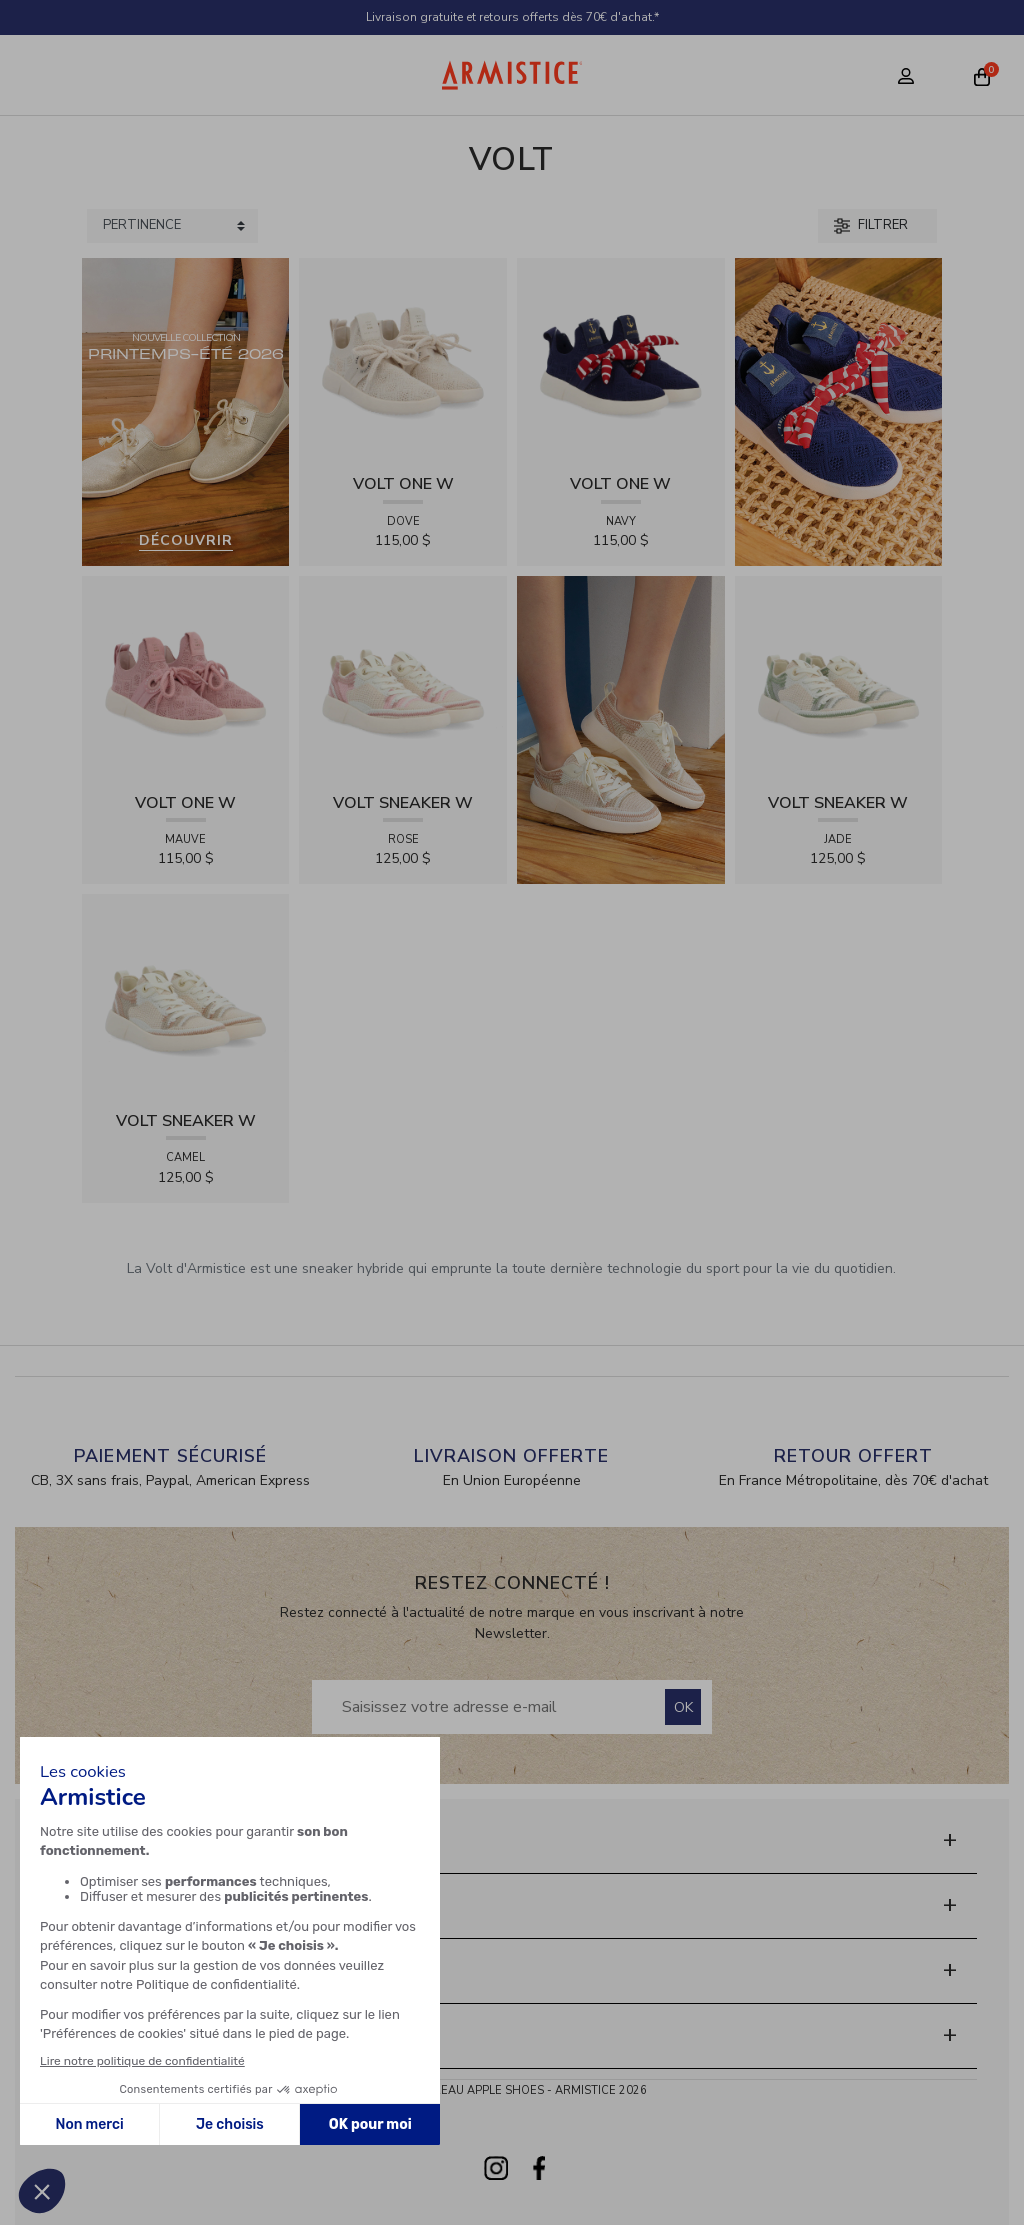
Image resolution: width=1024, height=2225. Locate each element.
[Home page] (512, 75)
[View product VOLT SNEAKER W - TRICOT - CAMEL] (186, 997)
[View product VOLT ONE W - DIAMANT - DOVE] (403, 360)
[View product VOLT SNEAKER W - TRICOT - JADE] (839, 678)
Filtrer (871, 225)
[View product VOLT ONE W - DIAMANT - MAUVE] (186, 678)
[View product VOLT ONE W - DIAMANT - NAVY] (621, 360)
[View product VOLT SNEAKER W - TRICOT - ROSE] (403, 678)
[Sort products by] (172, 226)
